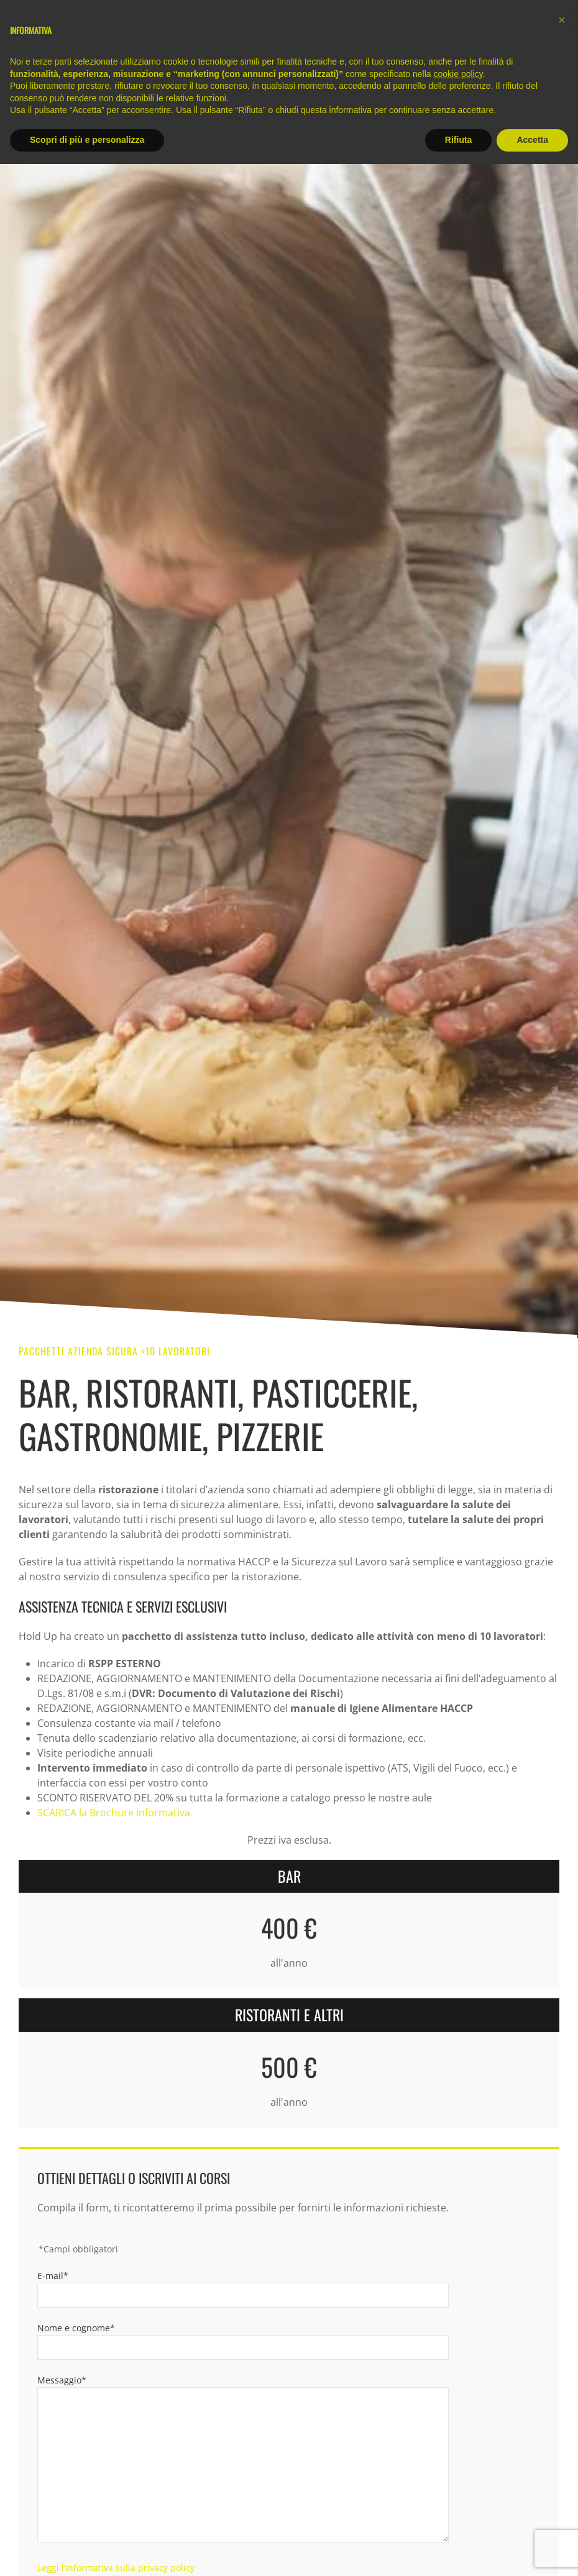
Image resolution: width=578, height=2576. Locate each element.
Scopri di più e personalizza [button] (87, 140)
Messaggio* (61, 2380)
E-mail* (52, 2276)
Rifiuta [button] (458, 140)
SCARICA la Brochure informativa (113, 1812)
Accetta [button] (532, 140)
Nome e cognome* (76, 2328)
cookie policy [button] (458, 74)
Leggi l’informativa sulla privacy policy (116, 2568)
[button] (562, 20)
